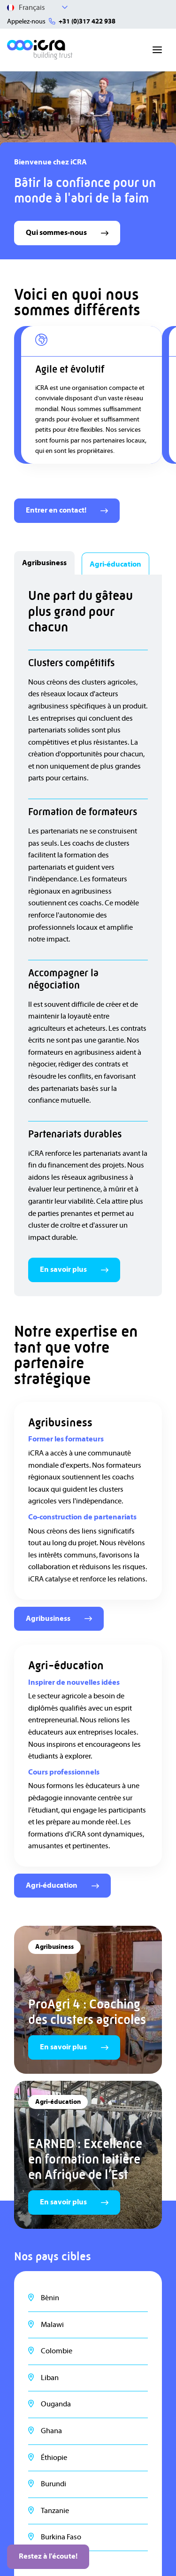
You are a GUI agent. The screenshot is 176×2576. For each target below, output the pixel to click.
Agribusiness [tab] (44, 563)
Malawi (52, 2324)
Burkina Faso (61, 2537)
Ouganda (56, 2404)
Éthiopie (54, 2457)
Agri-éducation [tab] (115, 564)
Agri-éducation (62, 1885)
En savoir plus (74, 1269)
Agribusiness (59, 1618)
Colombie (56, 2351)
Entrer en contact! (67, 510)
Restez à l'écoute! (48, 2556)
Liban (50, 2378)
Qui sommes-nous (67, 232)
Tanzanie (55, 2510)
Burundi (53, 2484)
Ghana (51, 2431)
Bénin (50, 2298)
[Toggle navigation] (157, 49)
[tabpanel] (88, 935)
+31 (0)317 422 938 (87, 21)
